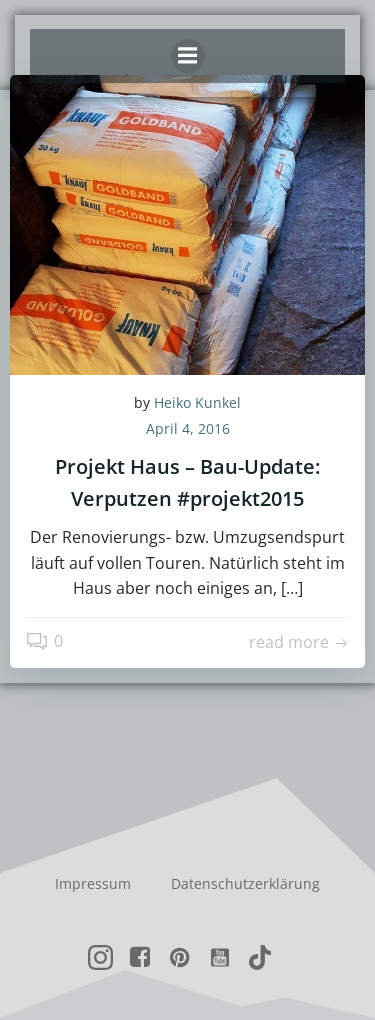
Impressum (93, 883)
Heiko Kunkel (197, 402)
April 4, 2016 (188, 428)
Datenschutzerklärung (245, 883)
